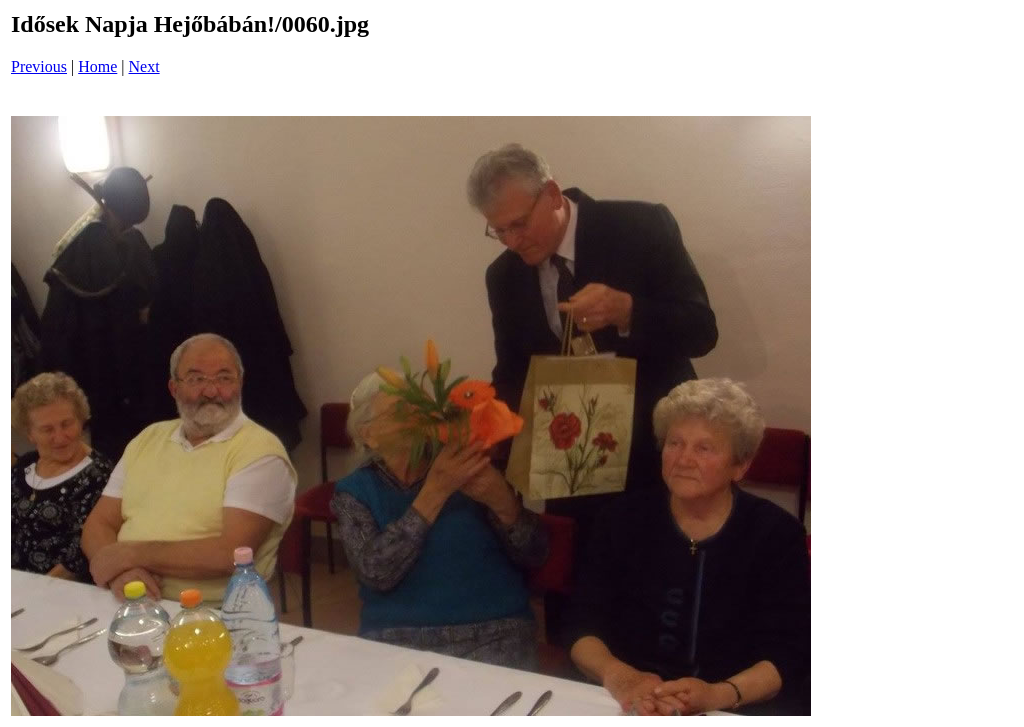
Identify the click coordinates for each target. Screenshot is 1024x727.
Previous (39, 66)
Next (144, 66)
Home (97, 66)
